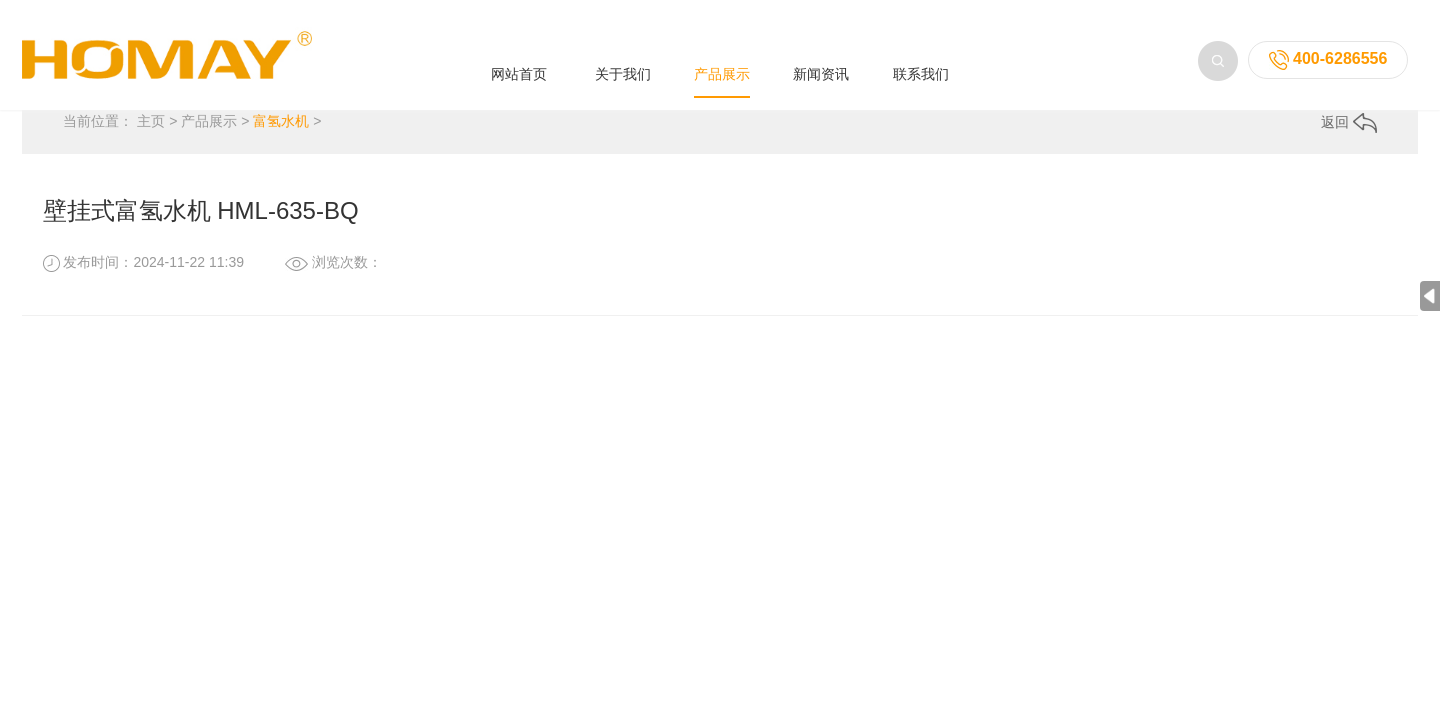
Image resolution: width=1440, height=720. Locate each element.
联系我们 (921, 52)
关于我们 (623, 52)
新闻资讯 (821, 52)
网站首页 (519, 52)
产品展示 (722, 52)
